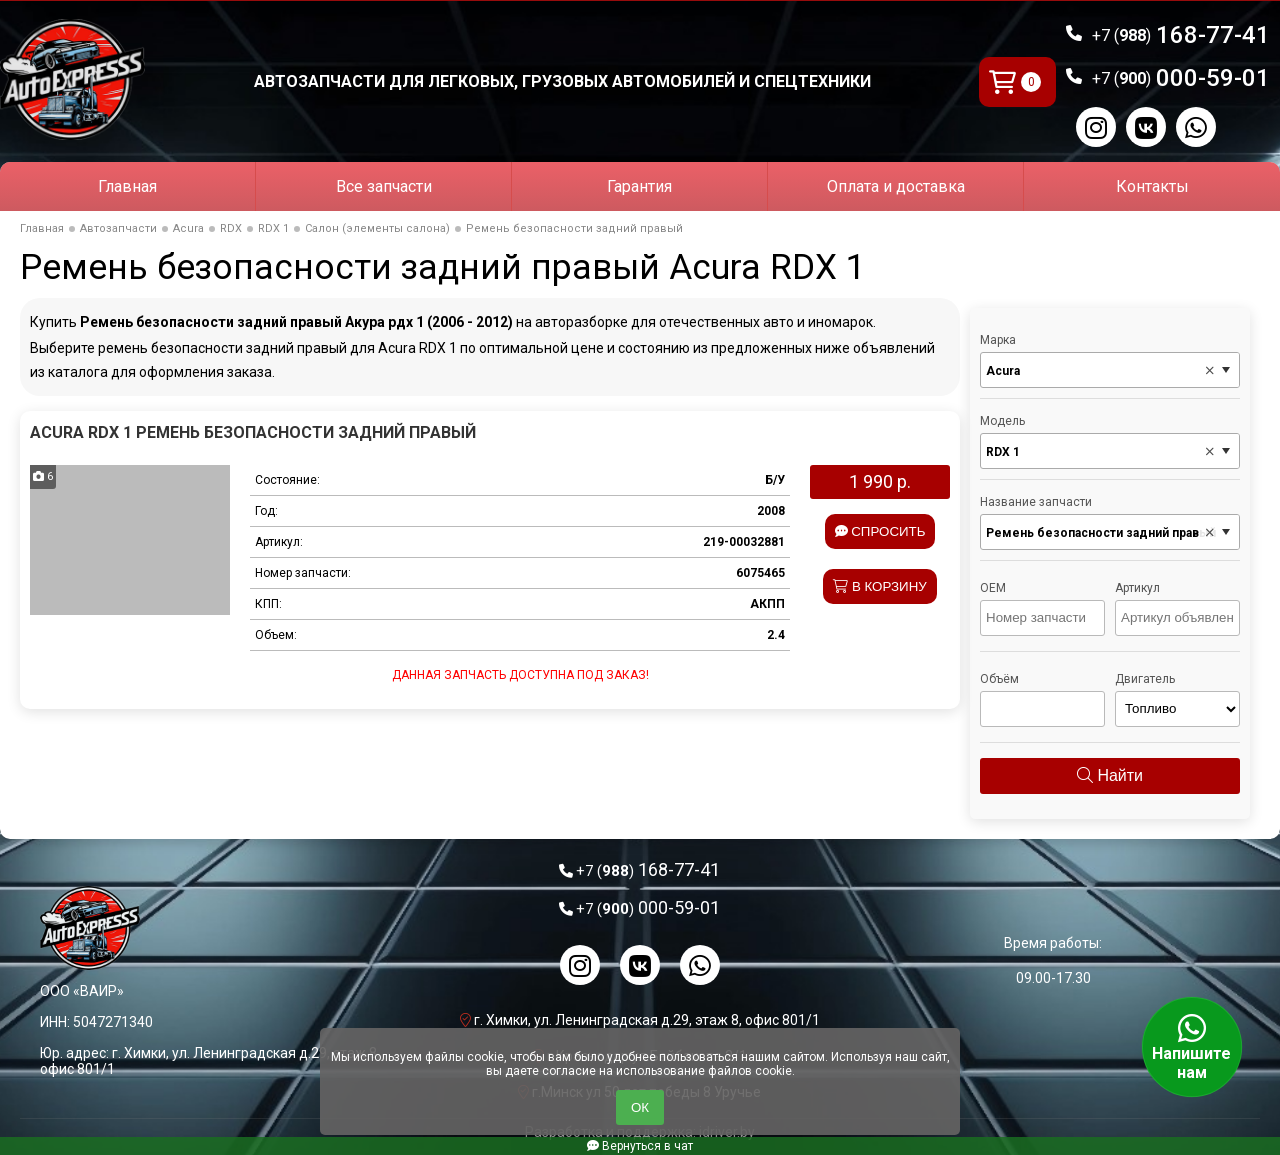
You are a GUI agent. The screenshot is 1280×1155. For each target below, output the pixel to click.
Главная (127, 186)
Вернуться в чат (640, 1146)
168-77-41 (1181, 35)
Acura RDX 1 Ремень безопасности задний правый (253, 432)
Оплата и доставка (896, 186)
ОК (640, 1107)
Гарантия (639, 186)
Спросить (880, 531)
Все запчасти (384, 186)
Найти (1110, 775)
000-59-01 (1181, 78)
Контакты (1152, 186)
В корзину (880, 586)
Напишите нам (1192, 1047)
